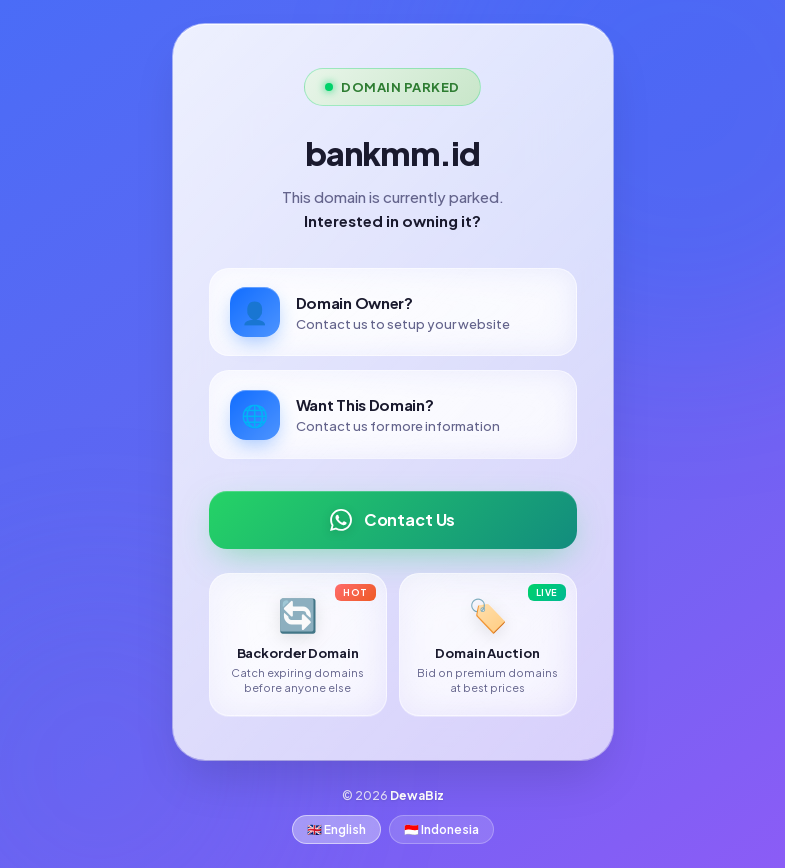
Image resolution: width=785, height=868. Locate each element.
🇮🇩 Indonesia (441, 829)
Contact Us (392, 519)
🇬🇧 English (336, 829)
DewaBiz (417, 795)
